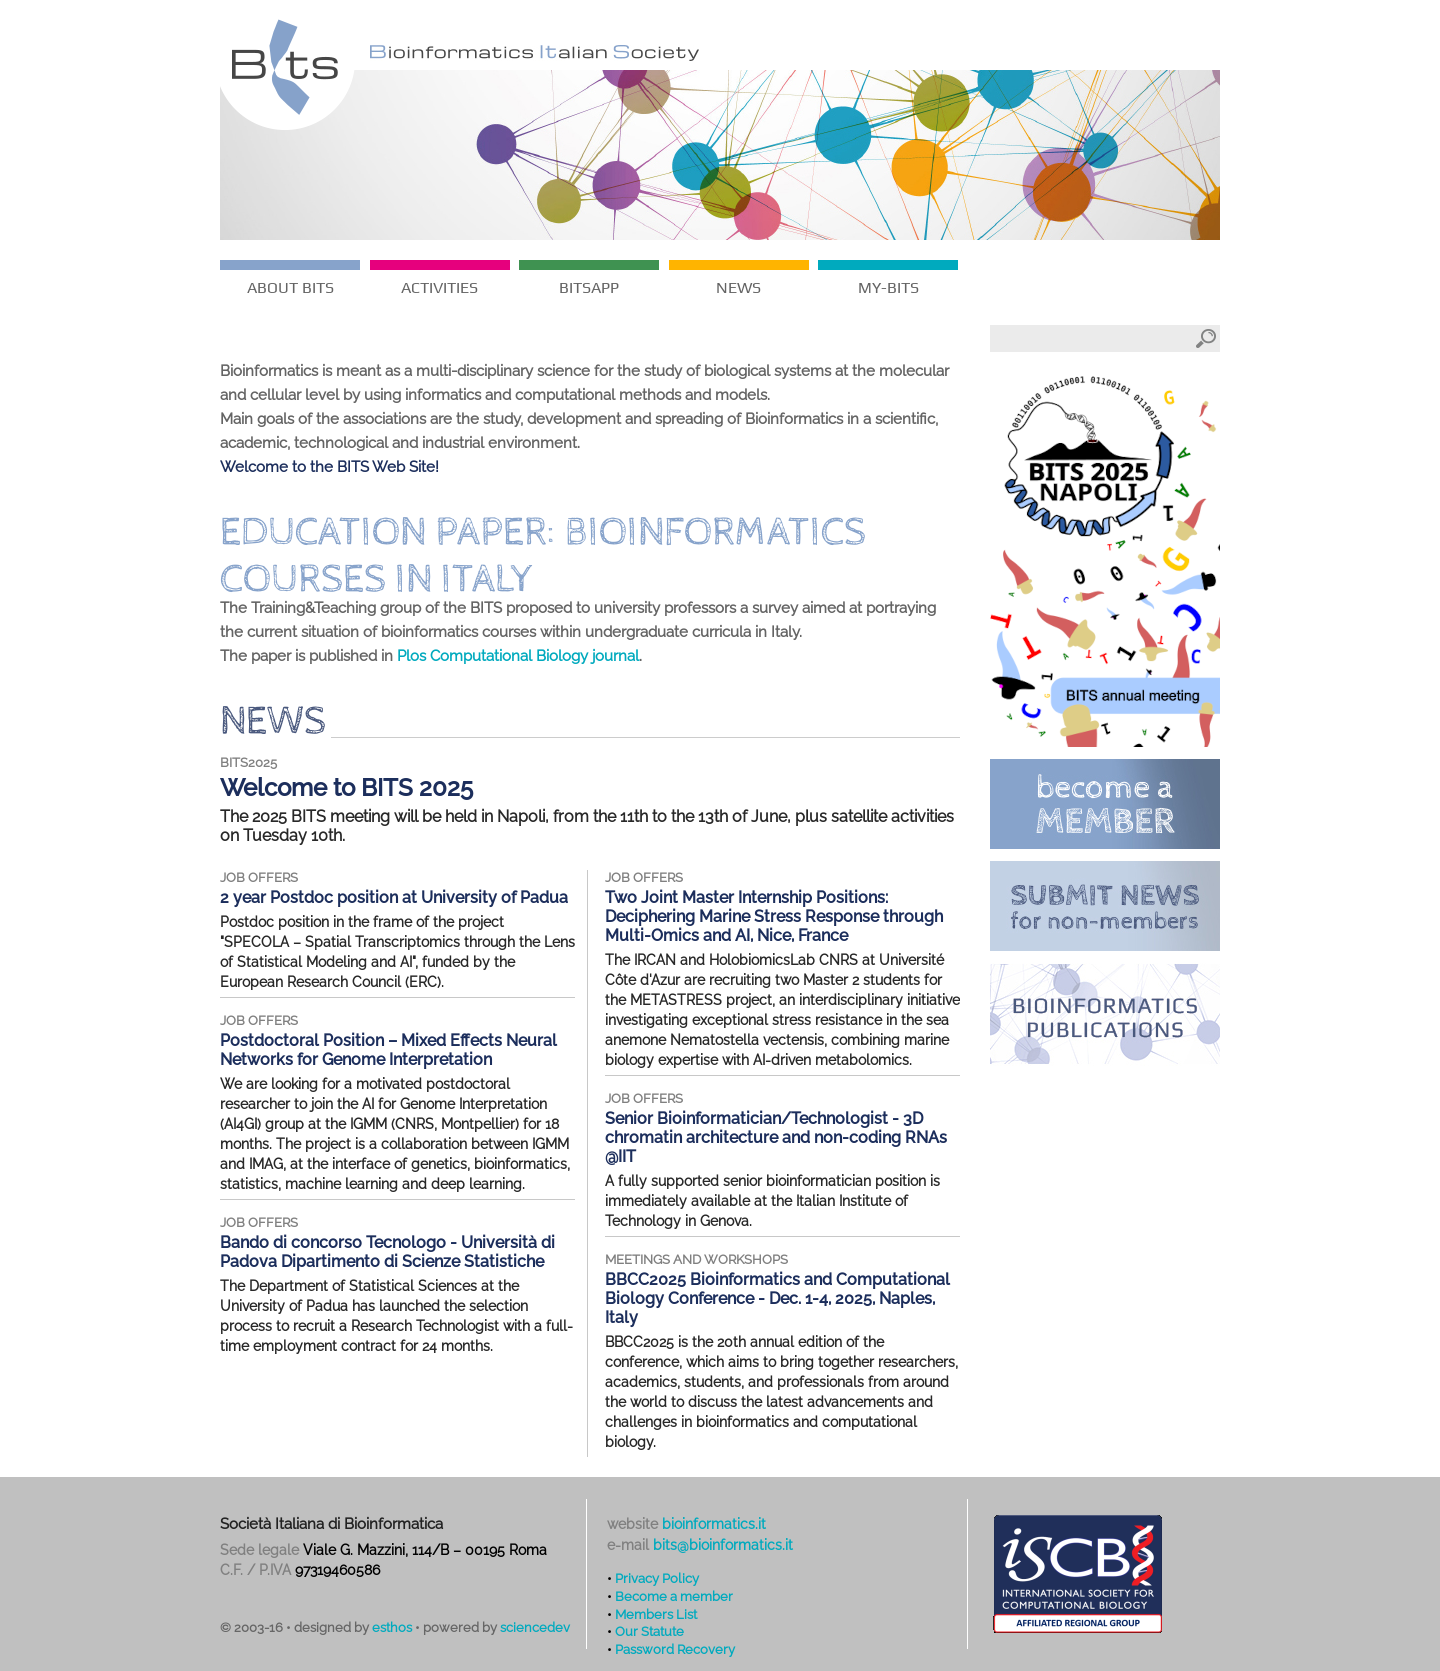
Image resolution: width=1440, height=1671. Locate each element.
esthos (392, 1627)
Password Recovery (675, 1649)
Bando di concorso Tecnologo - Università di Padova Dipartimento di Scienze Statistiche (387, 1252)
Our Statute (649, 1631)
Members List (656, 1614)
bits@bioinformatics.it (723, 1545)
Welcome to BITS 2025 (346, 787)
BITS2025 (248, 762)
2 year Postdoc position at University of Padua (394, 897)
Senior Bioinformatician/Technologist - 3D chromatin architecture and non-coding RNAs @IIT (776, 1137)
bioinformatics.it (714, 1524)
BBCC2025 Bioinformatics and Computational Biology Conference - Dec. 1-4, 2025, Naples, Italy (777, 1298)
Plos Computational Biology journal (518, 656)
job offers (259, 877)
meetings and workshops (696, 1259)
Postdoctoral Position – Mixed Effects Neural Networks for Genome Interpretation (388, 1050)
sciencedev (535, 1627)
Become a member (674, 1596)
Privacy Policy (657, 1578)
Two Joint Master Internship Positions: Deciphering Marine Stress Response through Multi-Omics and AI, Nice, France (774, 916)
